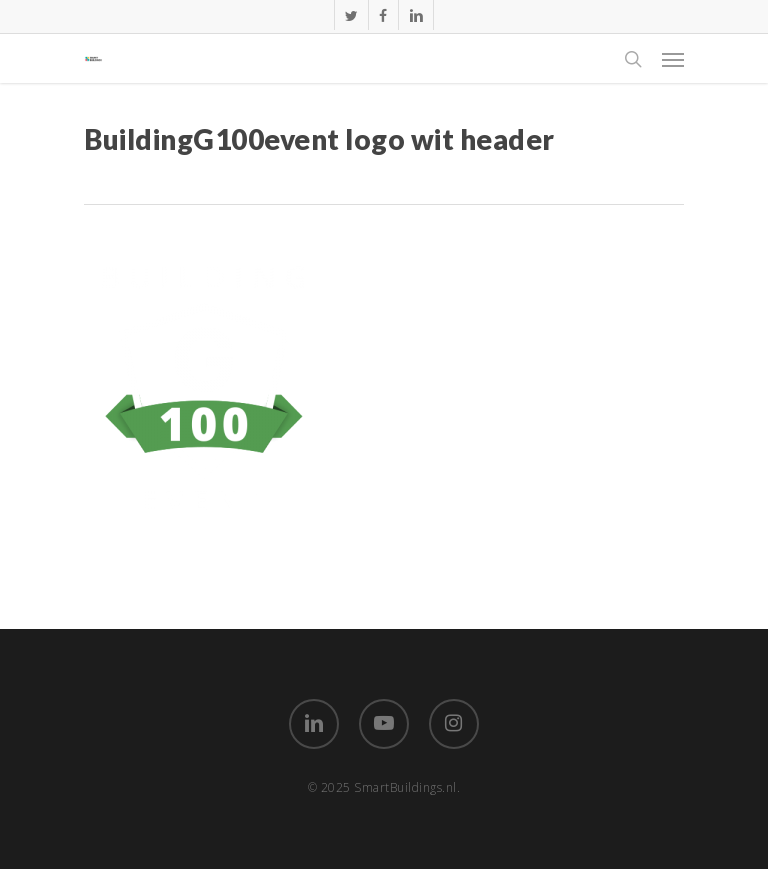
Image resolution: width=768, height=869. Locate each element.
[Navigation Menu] (673, 59)
